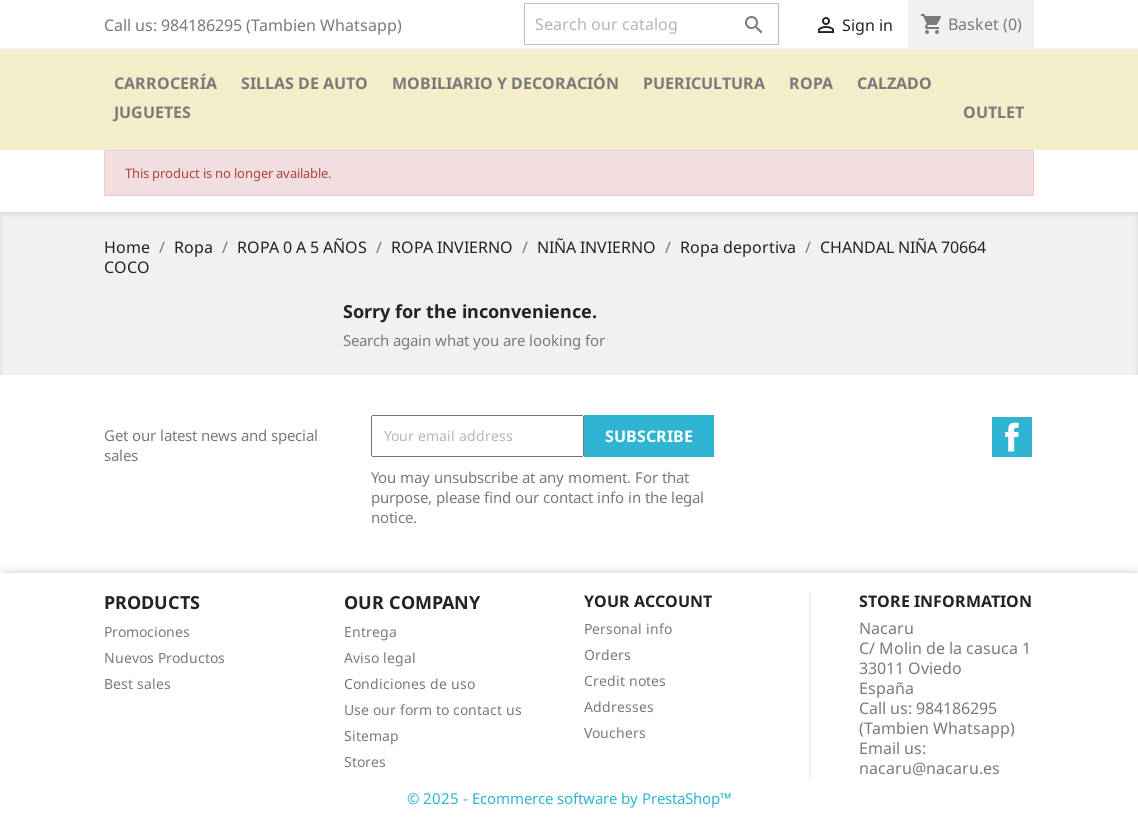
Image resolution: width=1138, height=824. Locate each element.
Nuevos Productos (164, 657)
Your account (648, 601)
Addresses (619, 706)
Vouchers (615, 732)
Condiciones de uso (409, 683)
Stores (365, 761)
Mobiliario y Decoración (505, 83)
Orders (607, 654)
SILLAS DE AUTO (304, 83)
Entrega (370, 631)
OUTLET (993, 112)
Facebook (1012, 437)
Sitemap (371, 735)
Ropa (811, 83)
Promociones (147, 631)
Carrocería (165, 83)
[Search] (651, 24)
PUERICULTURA (704, 83)
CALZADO (894, 83)
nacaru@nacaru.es (929, 768)
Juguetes (152, 112)
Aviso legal (380, 657)
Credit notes (625, 680)
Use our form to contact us (433, 709)
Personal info (628, 628)
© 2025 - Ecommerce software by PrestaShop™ (569, 798)
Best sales (137, 683)
